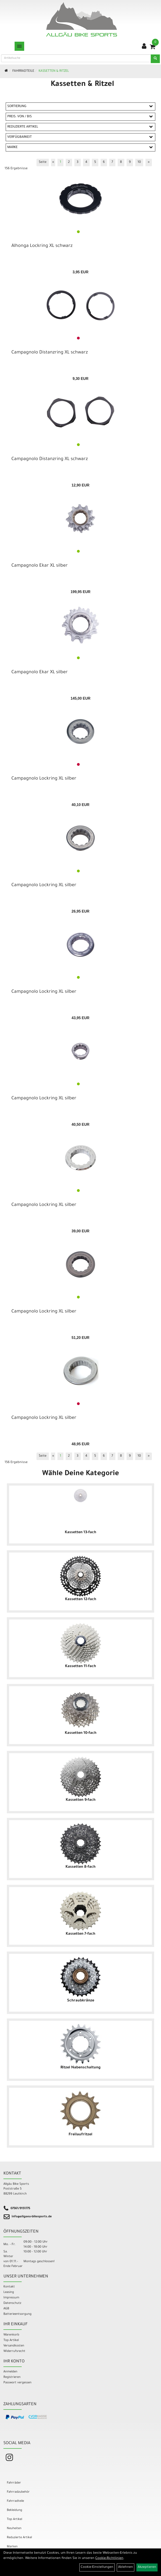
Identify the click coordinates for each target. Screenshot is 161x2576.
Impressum (11, 2298)
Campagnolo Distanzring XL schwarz (49, 352)
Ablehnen (125, 2567)
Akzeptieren (147, 2567)
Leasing (8, 2292)
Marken (12, 2546)
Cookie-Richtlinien (109, 2558)
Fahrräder (14, 2483)
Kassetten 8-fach (80, 1867)
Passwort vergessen (17, 2382)
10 (139, 162)
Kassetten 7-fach (80, 1934)
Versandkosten (13, 2346)
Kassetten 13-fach (80, 1532)
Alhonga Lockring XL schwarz (42, 246)
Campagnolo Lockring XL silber (43, 778)
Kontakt (9, 2287)
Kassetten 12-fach (80, 1599)
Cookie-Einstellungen (97, 2567)
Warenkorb (11, 2335)
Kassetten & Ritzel (54, 71)
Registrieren (12, 2377)
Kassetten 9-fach (81, 1800)
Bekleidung (14, 2510)
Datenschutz (12, 2303)
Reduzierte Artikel (19, 2537)
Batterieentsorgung (17, 2314)
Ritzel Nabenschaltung (80, 2068)
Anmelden (10, 2372)
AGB (6, 2308)
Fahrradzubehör (18, 2492)
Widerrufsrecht (14, 2351)
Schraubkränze (80, 2001)
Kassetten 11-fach (80, 1666)
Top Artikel (11, 2340)
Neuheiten (14, 2528)
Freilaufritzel (80, 2135)
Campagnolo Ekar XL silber (39, 565)
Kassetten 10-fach (80, 1733)
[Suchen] (155, 58)
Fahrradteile (23, 71)
